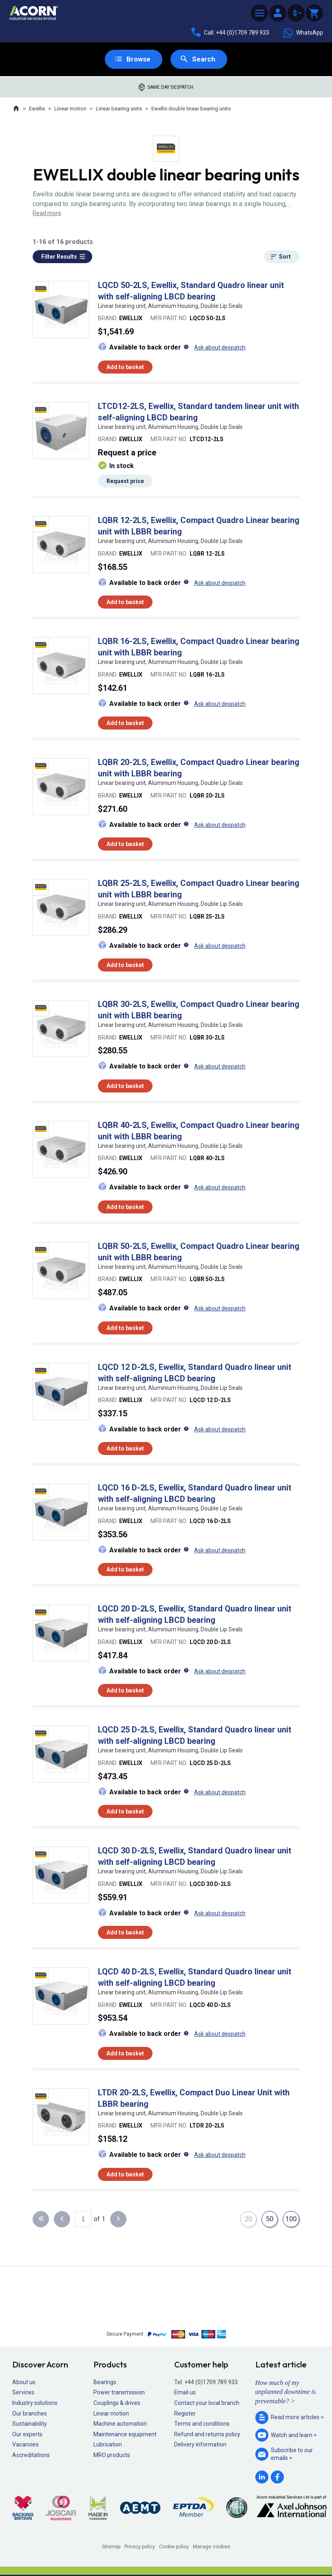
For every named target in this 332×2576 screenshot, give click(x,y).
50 (268, 2219)
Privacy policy (139, 2547)
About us (23, 2382)
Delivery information (200, 2445)
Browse (138, 59)
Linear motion (70, 109)
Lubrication (107, 2445)
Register (185, 2414)
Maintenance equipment (125, 2434)
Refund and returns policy (207, 2434)
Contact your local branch (206, 2403)
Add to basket (125, 367)
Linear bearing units (119, 109)
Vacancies (25, 2445)
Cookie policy (174, 2547)
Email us (185, 2392)
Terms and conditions (202, 2424)
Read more (47, 213)
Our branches (29, 2414)
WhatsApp (302, 33)
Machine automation (120, 2424)
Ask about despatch (220, 348)
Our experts (27, 2434)
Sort (285, 257)
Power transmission (119, 2392)
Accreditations (31, 2455)
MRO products (111, 2455)
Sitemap (111, 2547)
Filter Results (59, 257)
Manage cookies (211, 2547)
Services (23, 2392)
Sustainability (29, 2424)
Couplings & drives (116, 2403)
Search (204, 59)
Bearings (104, 2382)
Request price (125, 482)
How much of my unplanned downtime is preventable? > (285, 2392)
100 (290, 2219)
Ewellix (37, 109)
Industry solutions (35, 2403)
